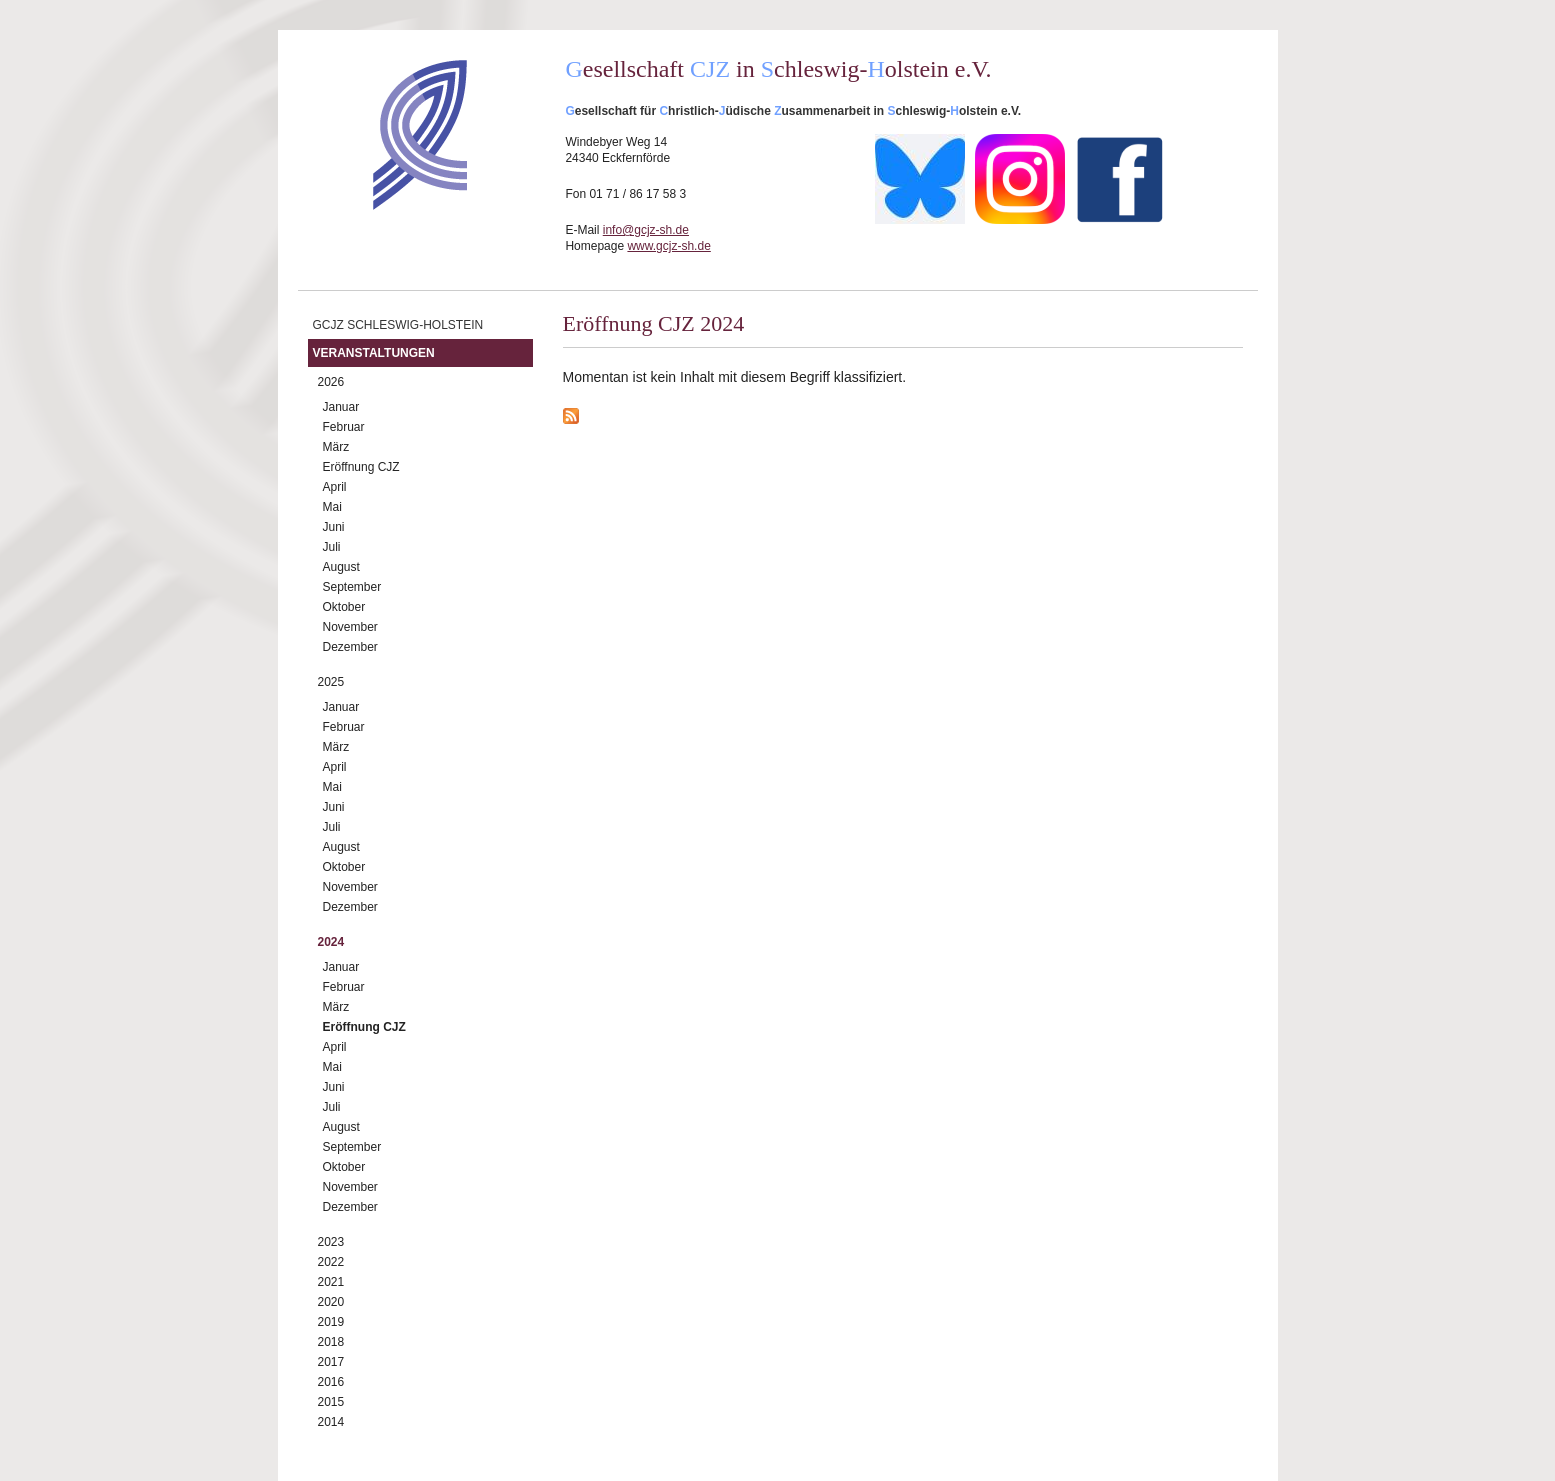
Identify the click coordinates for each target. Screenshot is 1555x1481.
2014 (331, 1422)
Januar (341, 407)
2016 (331, 1382)
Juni (334, 527)
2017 (331, 1362)
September (352, 587)
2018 (331, 1342)
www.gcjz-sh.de (668, 246)
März (336, 447)
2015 (331, 1402)
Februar (344, 427)
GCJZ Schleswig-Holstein (398, 325)
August (341, 567)
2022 (331, 1262)
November (350, 627)
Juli (332, 547)
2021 (331, 1282)
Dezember (350, 647)
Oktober (344, 607)
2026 (331, 382)
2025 (331, 682)
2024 (331, 942)
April (335, 487)
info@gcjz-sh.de (646, 230)
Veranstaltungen (374, 353)
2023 (331, 1242)
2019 (331, 1322)
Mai (332, 507)
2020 (331, 1302)
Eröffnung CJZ (361, 467)
